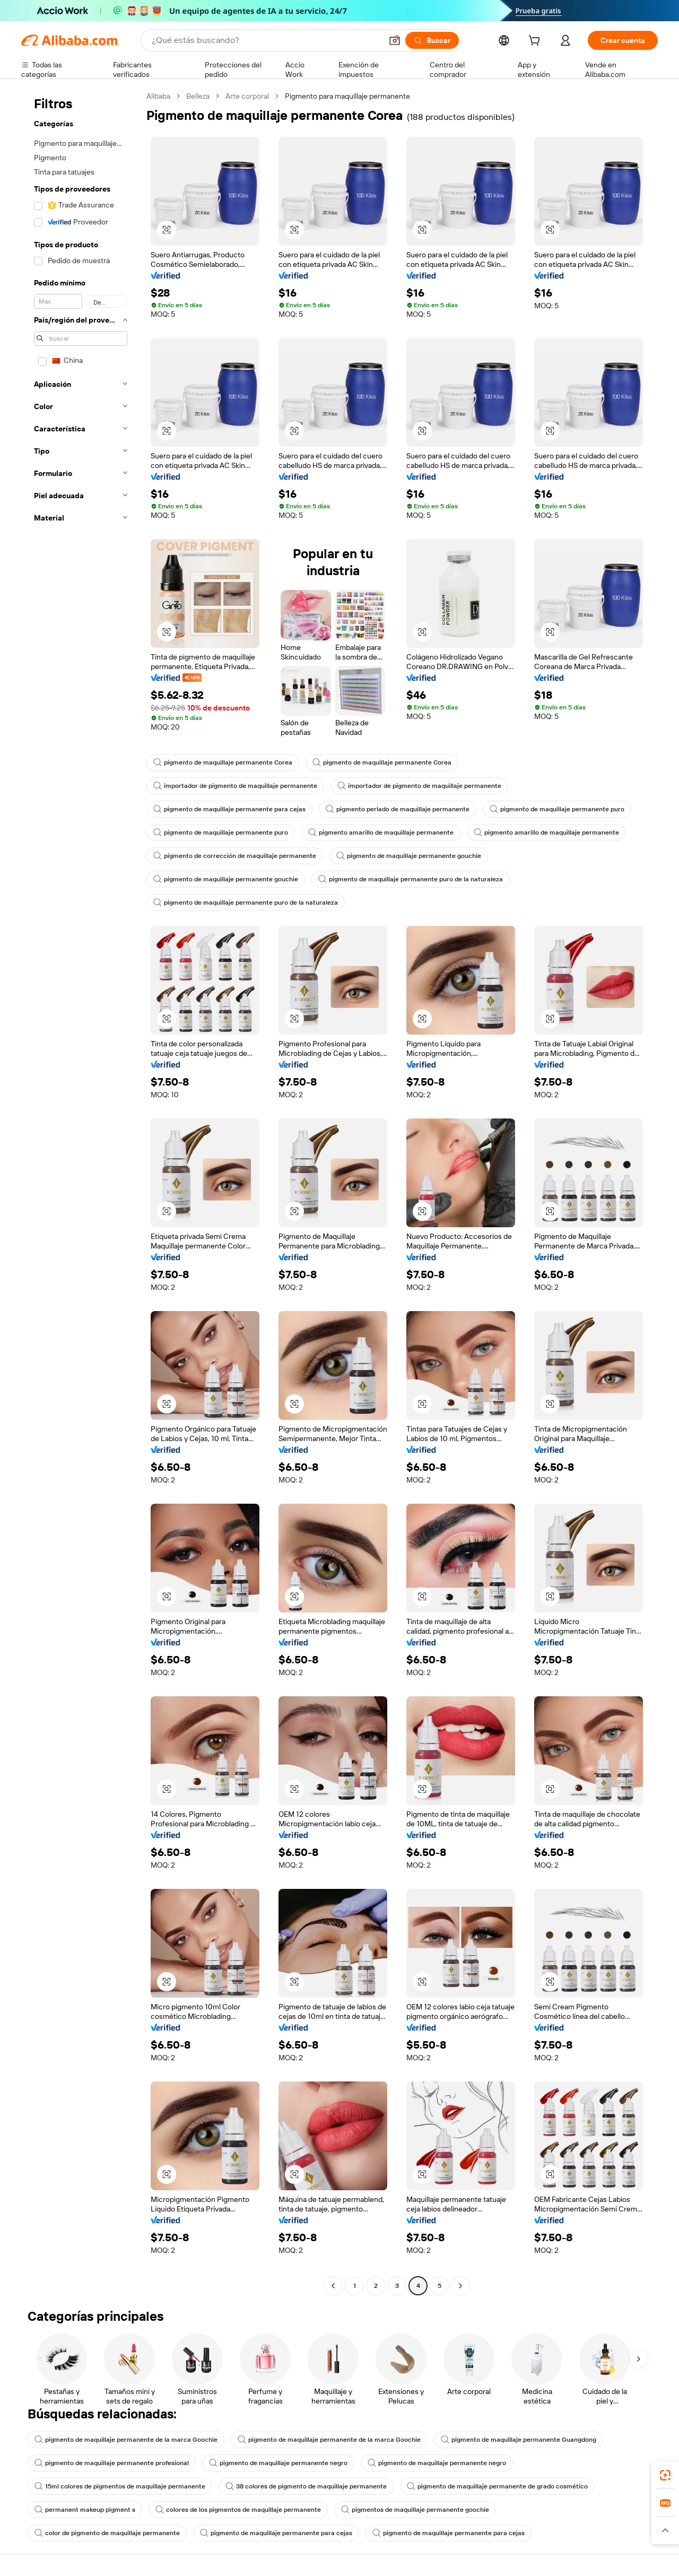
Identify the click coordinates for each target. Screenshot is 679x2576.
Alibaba (158, 96)
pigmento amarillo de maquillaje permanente (381, 832)
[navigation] (81, 1192)
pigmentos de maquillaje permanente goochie (415, 2509)
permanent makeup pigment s (84, 2509)
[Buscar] (432, 40)
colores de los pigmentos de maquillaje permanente (238, 2509)
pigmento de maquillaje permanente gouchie (408, 856)
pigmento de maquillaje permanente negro (278, 2463)
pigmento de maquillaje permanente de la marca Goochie (125, 2439)
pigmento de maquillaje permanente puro (557, 809)
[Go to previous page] (333, 2285)
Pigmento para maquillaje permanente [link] (347, 96)
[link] (665, 2475)
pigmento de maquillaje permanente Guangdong (518, 2439)
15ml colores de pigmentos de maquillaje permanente (119, 2486)
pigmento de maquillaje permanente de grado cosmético (497, 2486)
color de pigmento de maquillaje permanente (107, 2533)
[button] (394, 40)
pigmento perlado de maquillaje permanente (397, 809)
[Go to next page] (460, 2285)
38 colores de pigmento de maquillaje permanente (306, 2486)
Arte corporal (247, 96)
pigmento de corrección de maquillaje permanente (234, 856)
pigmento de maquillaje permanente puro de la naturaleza (410, 879)
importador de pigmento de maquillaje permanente (235, 786)
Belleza (198, 96)
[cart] (536, 42)
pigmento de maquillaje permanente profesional (111, 2463)
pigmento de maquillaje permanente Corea (222, 762)
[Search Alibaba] (266, 40)
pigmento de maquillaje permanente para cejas (229, 809)
